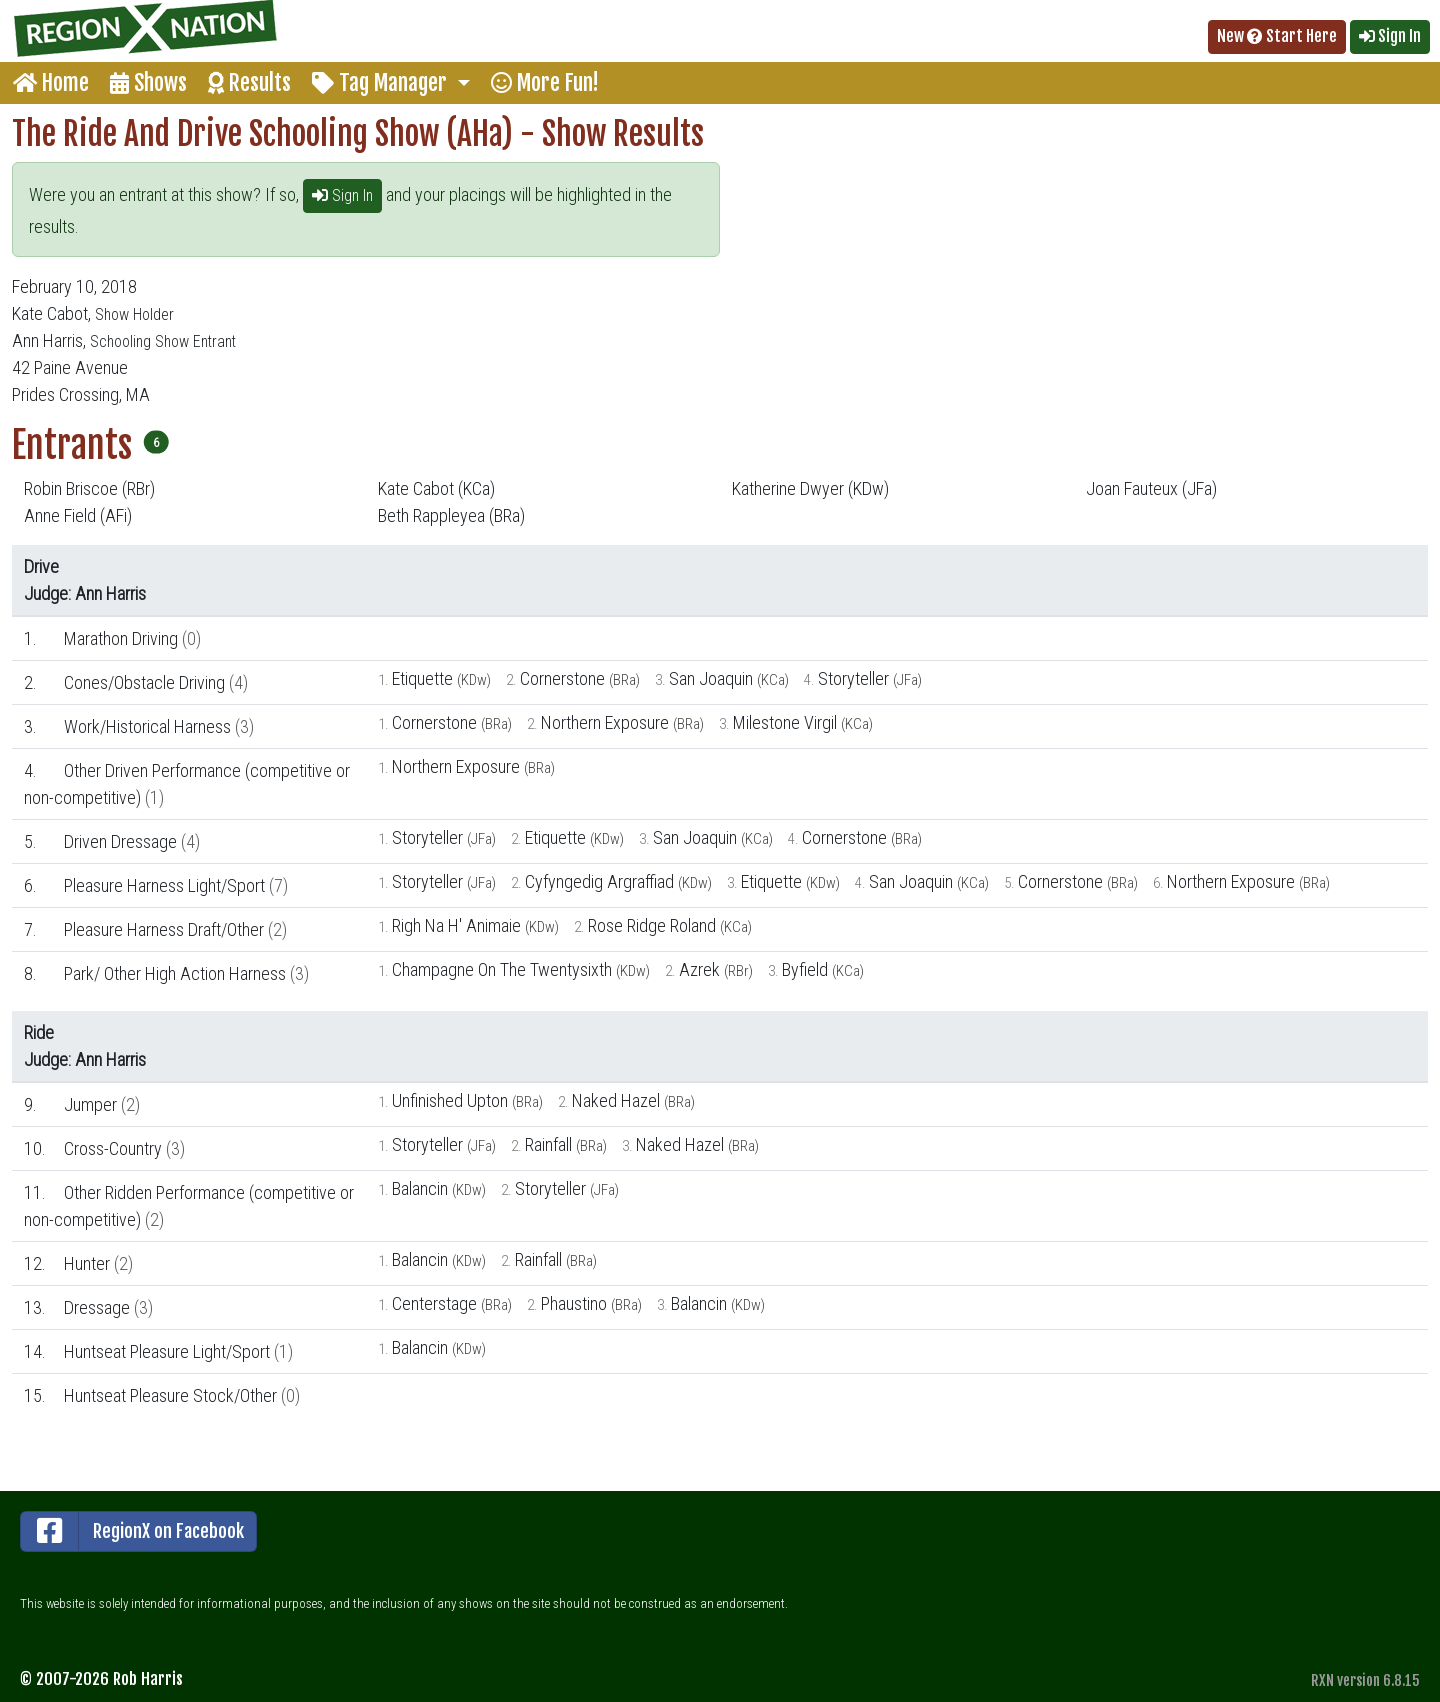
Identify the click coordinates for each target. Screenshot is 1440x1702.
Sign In (342, 195)
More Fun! (545, 82)
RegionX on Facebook (132, 1531)
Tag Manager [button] (382, 82)
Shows (148, 82)
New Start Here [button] (1277, 36)
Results (249, 82)
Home (51, 82)
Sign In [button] (1390, 36)
